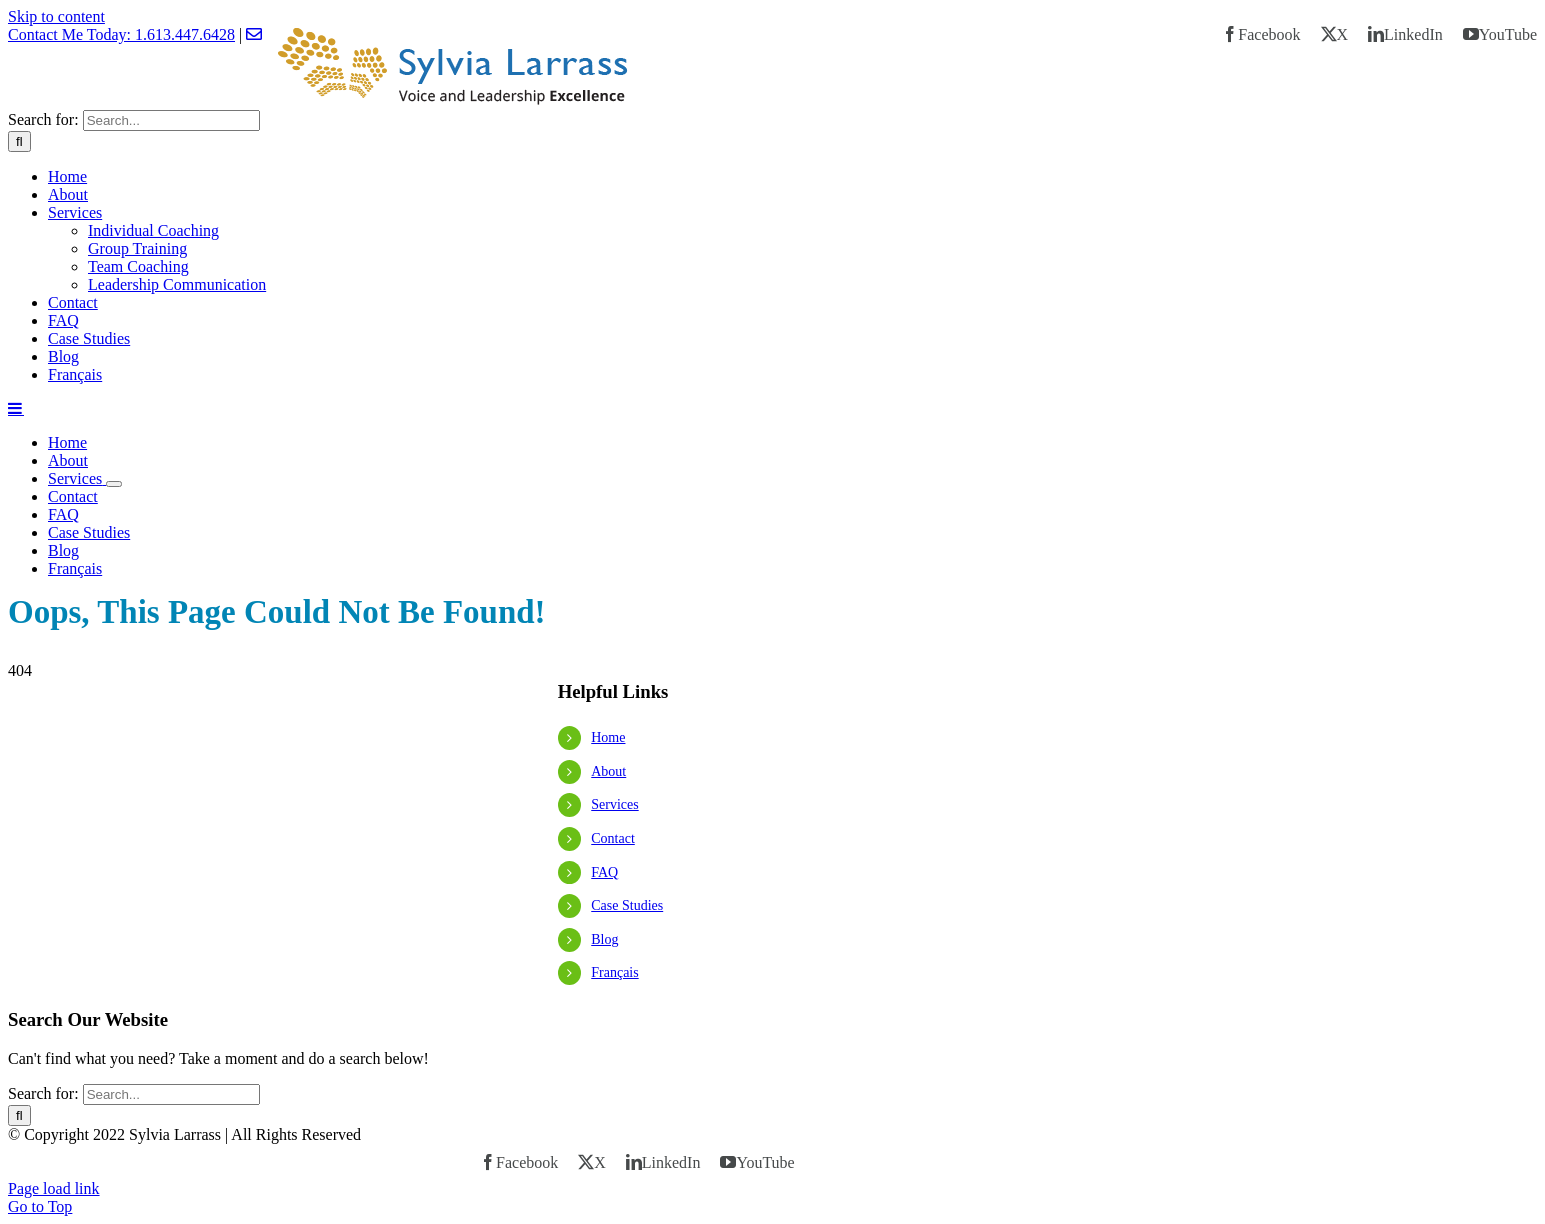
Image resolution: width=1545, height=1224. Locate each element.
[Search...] (171, 120)
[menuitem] (792, 375)
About (608, 771)
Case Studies (627, 905)
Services (614, 804)
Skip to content (56, 16)
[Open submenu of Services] (114, 484)
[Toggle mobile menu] (16, 408)
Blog (604, 939)
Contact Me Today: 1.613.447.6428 (121, 34)
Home (608, 737)
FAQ (604, 872)
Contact (613, 838)
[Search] (19, 141)
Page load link (54, 1188)
